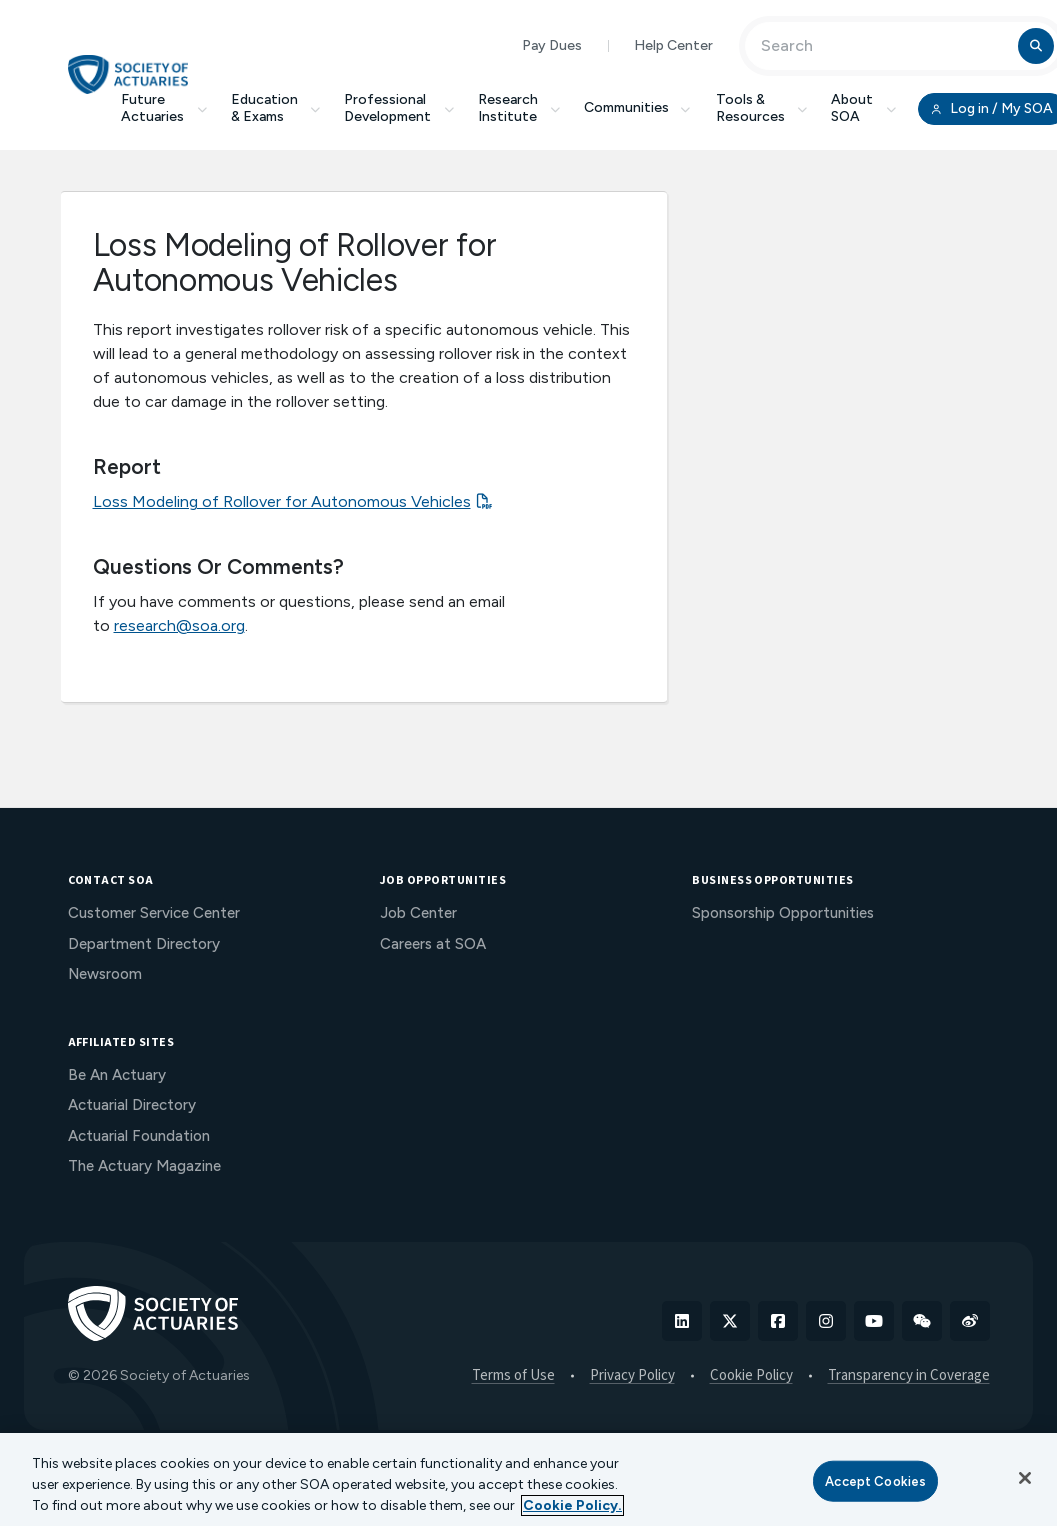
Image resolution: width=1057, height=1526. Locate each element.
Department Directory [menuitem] (144, 944)
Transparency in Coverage (909, 1376)
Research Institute (519, 108)
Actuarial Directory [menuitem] (132, 1105)
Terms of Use (513, 1376)
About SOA (863, 108)
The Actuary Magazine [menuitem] (144, 1166)
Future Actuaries (164, 108)
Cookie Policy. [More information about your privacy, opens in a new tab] (572, 1505)
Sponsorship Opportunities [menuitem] (783, 913)
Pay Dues (552, 45)
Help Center (673, 45)
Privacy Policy (632, 1376)
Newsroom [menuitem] (105, 974)
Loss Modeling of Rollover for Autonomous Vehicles (282, 501)
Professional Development (399, 108)
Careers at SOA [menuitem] (433, 944)
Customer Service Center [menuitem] (154, 913)
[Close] (1025, 1478)
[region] (528, 1479)
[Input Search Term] (884, 46)
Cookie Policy (751, 1376)
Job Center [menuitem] (418, 913)
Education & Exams (276, 108)
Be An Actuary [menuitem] (117, 1075)
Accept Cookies (875, 1480)
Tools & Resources (762, 108)
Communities (638, 107)
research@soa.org (179, 625)
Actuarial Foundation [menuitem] (139, 1136)
